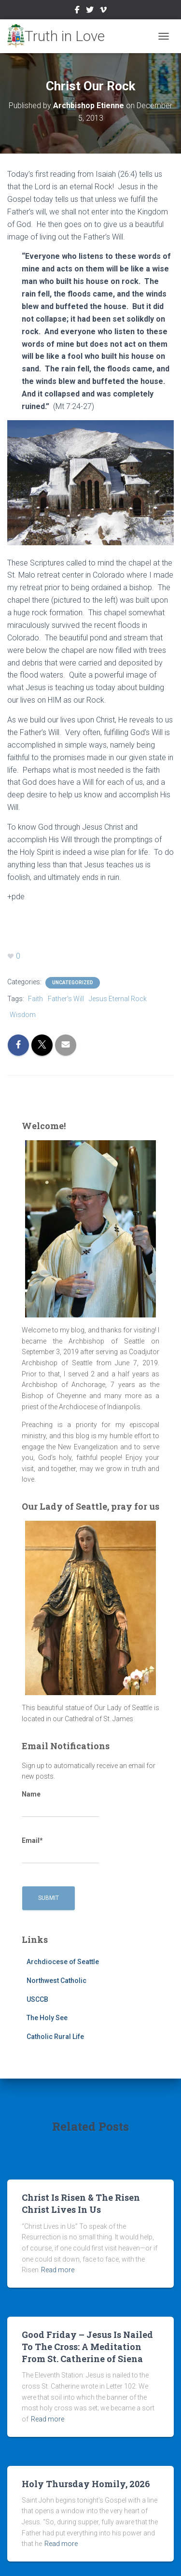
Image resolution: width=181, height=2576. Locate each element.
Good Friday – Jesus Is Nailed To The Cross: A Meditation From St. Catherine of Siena (87, 2346)
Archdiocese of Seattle (63, 1962)
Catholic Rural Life (55, 2036)
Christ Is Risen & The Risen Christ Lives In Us (81, 2203)
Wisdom (23, 1015)
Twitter (90, 11)
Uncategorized (72, 982)
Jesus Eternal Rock (118, 999)
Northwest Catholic (56, 1980)
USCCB (37, 1999)
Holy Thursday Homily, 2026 (86, 2484)
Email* (60, 1850)
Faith (35, 999)
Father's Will (66, 999)
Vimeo (103, 11)
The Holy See (47, 2018)
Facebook (77, 11)
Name (60, 1803)
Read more (57, 2270)
